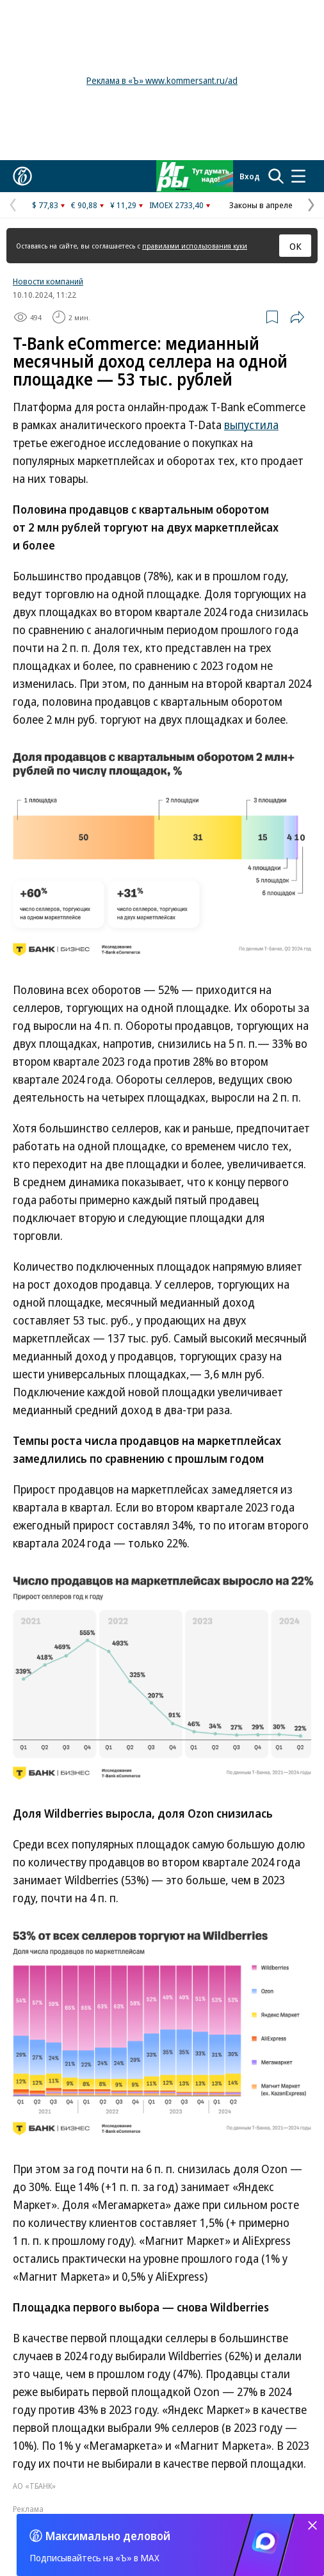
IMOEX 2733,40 (176, 205)
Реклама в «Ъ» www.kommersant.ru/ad (162, 80)
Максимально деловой (107, 2535)
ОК (295, 246)
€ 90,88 (84, 205)
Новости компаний (48, 281)
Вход (249, 176)
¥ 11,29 (123, 205)
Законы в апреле (261, 205)
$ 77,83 (45, 205)
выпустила (251, 424)
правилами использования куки (194, 245)
